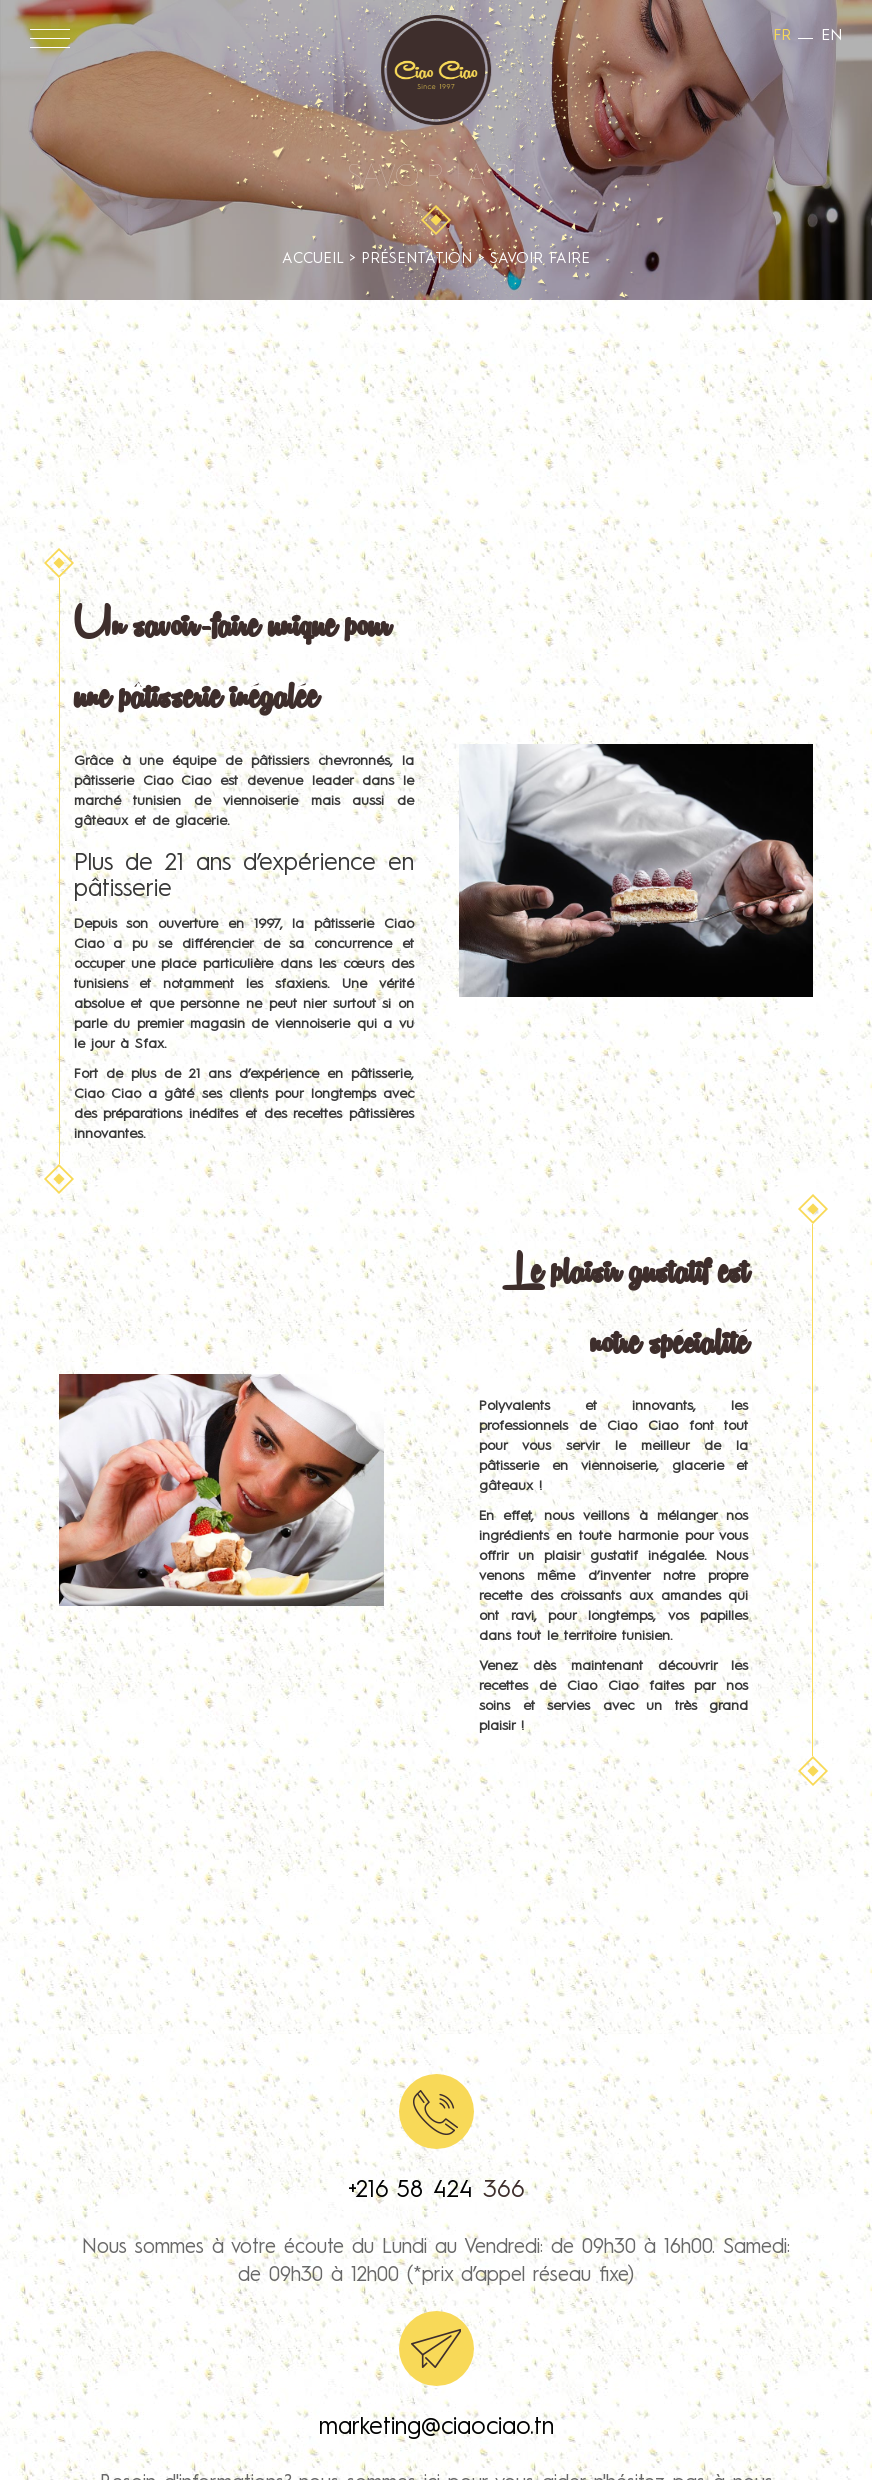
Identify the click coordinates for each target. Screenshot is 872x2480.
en (831, 36)
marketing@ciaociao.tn (436, 2428)
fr (782, 36)
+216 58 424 (415, 2191)
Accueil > (321, 259)
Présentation (416, 259)
